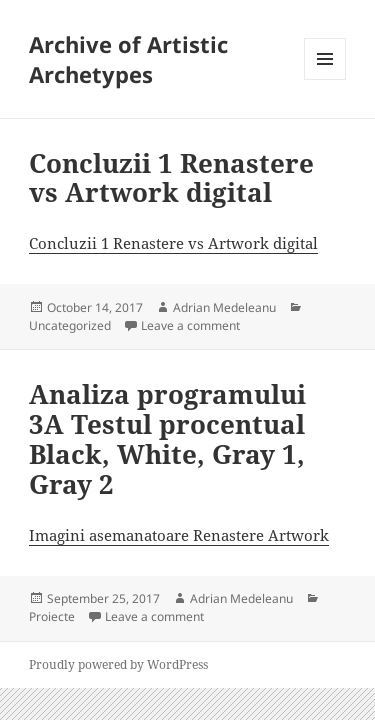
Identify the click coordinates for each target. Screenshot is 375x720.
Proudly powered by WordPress (118, 664)
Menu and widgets (325, 79)
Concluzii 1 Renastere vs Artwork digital (171, 178)
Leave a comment (190, 325)
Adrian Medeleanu (224, 307)
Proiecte (52, 616)
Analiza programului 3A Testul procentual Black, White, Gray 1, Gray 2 (167, 439)
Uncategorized (70, 325)
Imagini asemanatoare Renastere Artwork (179, 535)
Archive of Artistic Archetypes (128, 59)
